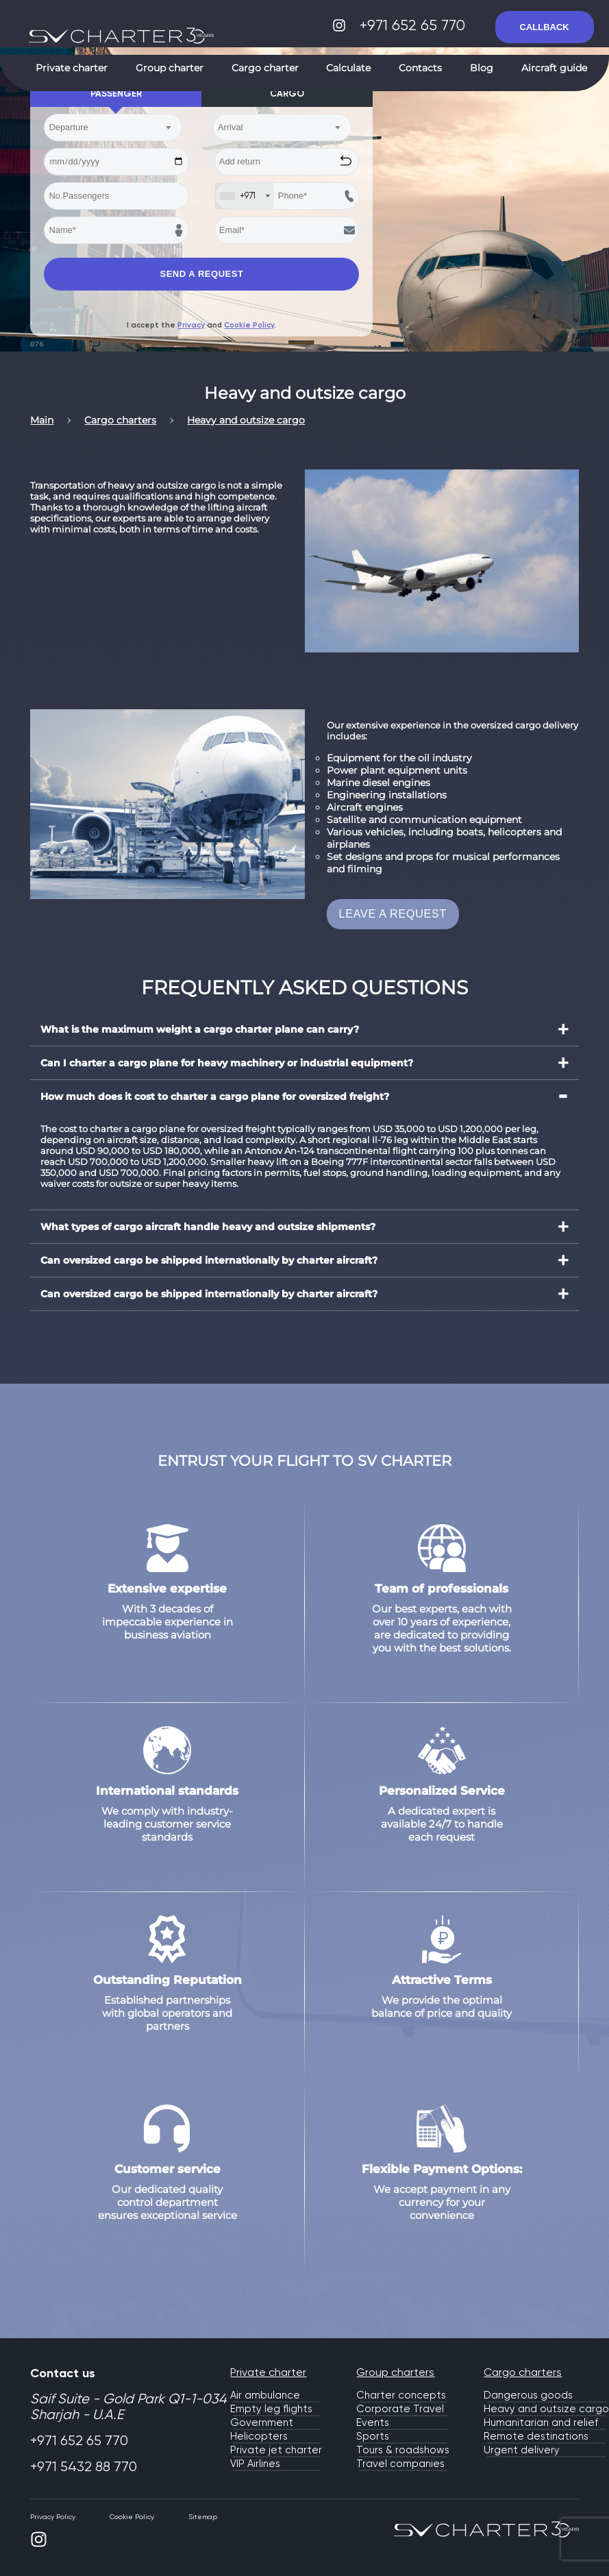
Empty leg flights (271, 2409)
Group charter (169, 68)
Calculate (348, 68)
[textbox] (106, 127)
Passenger (116, 93)
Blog (481, 68)
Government (261, 2422)
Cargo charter (265, 68)
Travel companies (400, 2463)
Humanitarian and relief (541, 2422)
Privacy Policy (52, 2516)
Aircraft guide (554, 68)
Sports (372, 2436)
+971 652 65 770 (417, 25)
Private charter (72, 68)
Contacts (420, 68)
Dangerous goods (528, 2395)
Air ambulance (265, 2395)
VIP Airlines (255, 2463)
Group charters (395, 2372)
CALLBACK (544, 27)
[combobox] (113, 127)
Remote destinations (536, 2436)
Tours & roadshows (402, 2450)
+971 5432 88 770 (83, 2467)
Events (372, 2422)
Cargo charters (523, 2372)
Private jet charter (276, 2450)
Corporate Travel (400, 2409)
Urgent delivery (522, 2450)
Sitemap (202, 2516)
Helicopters (259, 2436)
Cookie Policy (249, 325)
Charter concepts (401, 2395)
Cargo (287, 93)
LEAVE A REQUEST (393, 914)
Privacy (191, 325)
